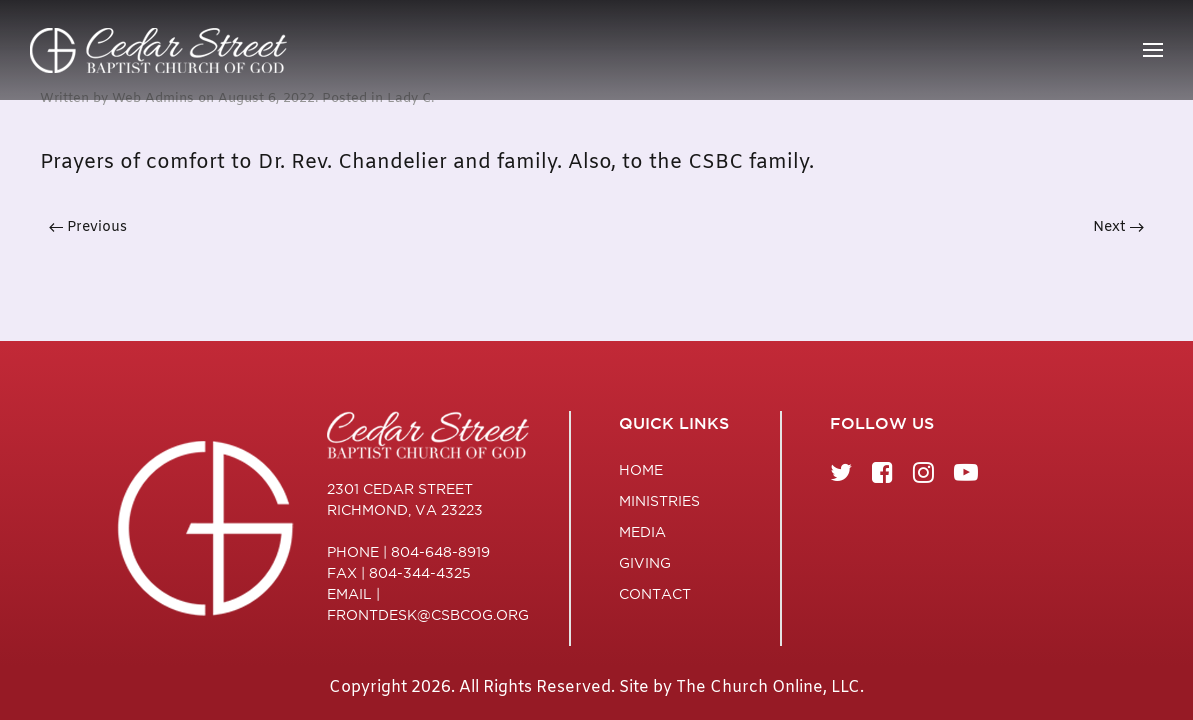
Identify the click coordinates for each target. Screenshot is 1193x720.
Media (642, 532)
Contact (655, 594)
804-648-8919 (440, 552)
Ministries (659, 501)
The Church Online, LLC (768, 687)
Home (641, 470)
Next (1118, 227)
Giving (645, 563)
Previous (88, 227)
